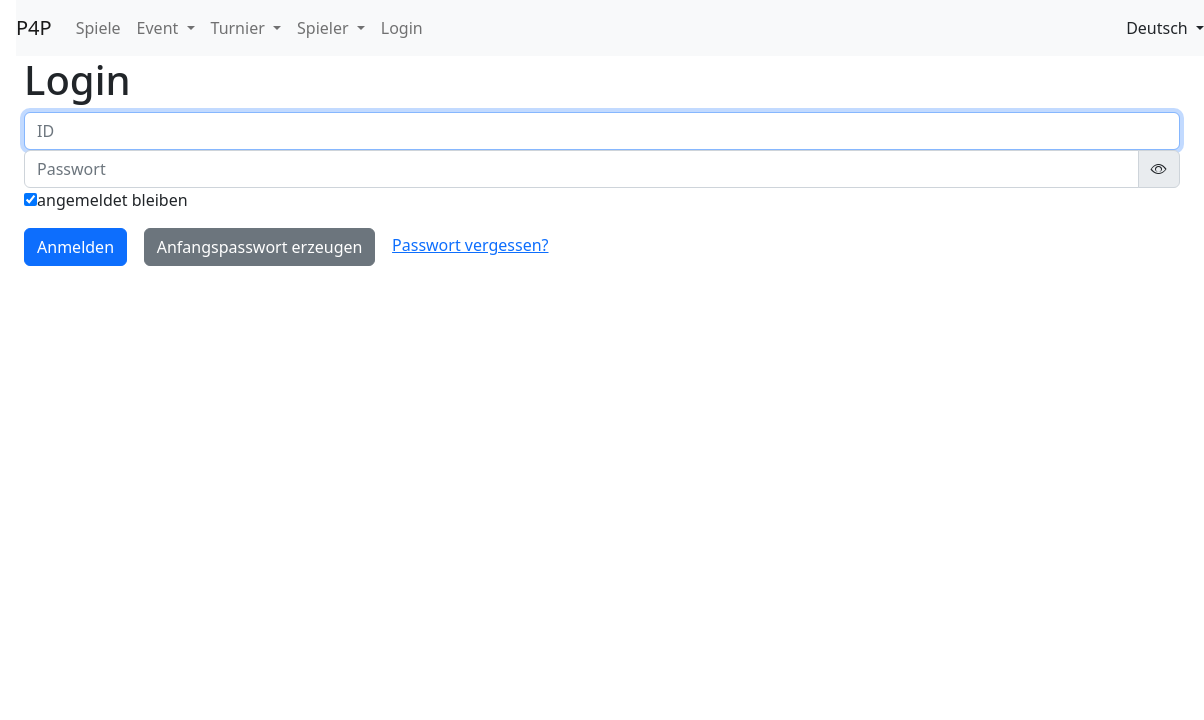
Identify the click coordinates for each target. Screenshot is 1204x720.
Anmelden (75, 247)
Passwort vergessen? (470, 245)
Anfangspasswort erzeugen (260, 247)
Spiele (98, 28)
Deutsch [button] (1159, 28)
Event (160, 28)
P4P (34, 27)
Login (402, 28)
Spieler (325, 28)
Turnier (240, 28)
